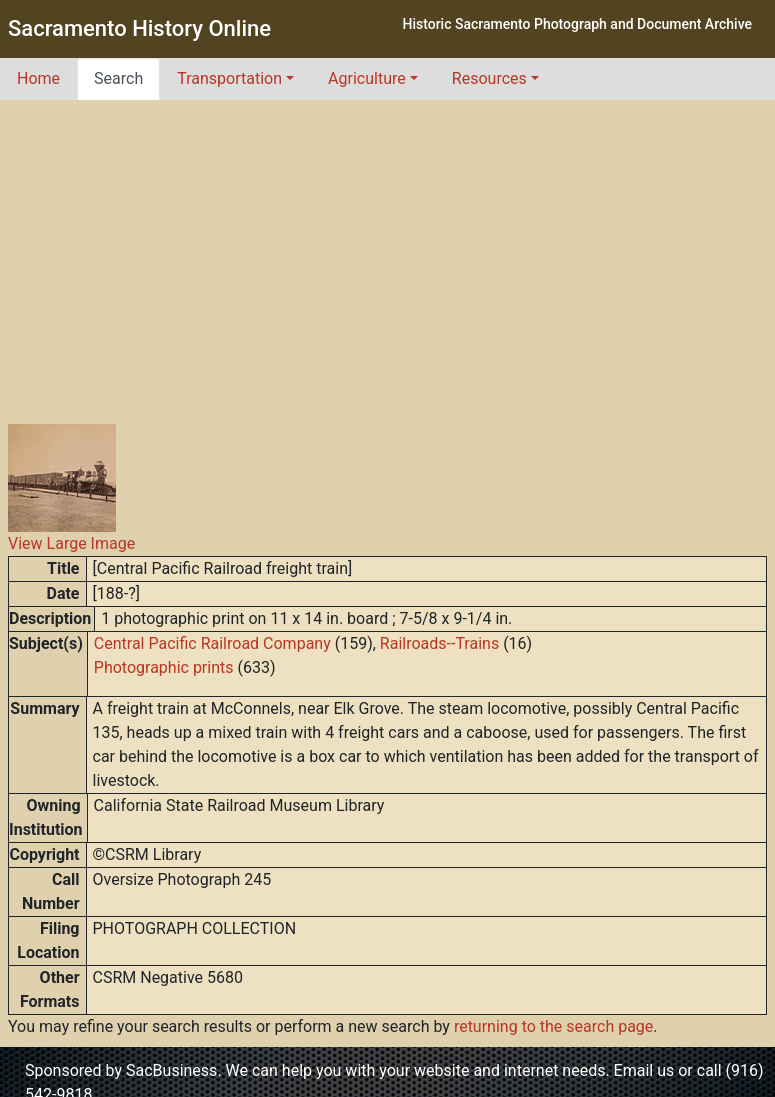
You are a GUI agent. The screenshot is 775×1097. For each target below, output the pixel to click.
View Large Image (71, 543)
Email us (644, 1070)
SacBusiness (171, 1070)
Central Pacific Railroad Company (212, 643)
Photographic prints (164, 667)
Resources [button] (489, 78)
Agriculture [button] (367, 78)
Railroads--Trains (439, 643)
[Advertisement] (388, 250)
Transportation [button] (229, 78)
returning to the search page (553, 1026)
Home (38, 78)
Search (118, 78)
